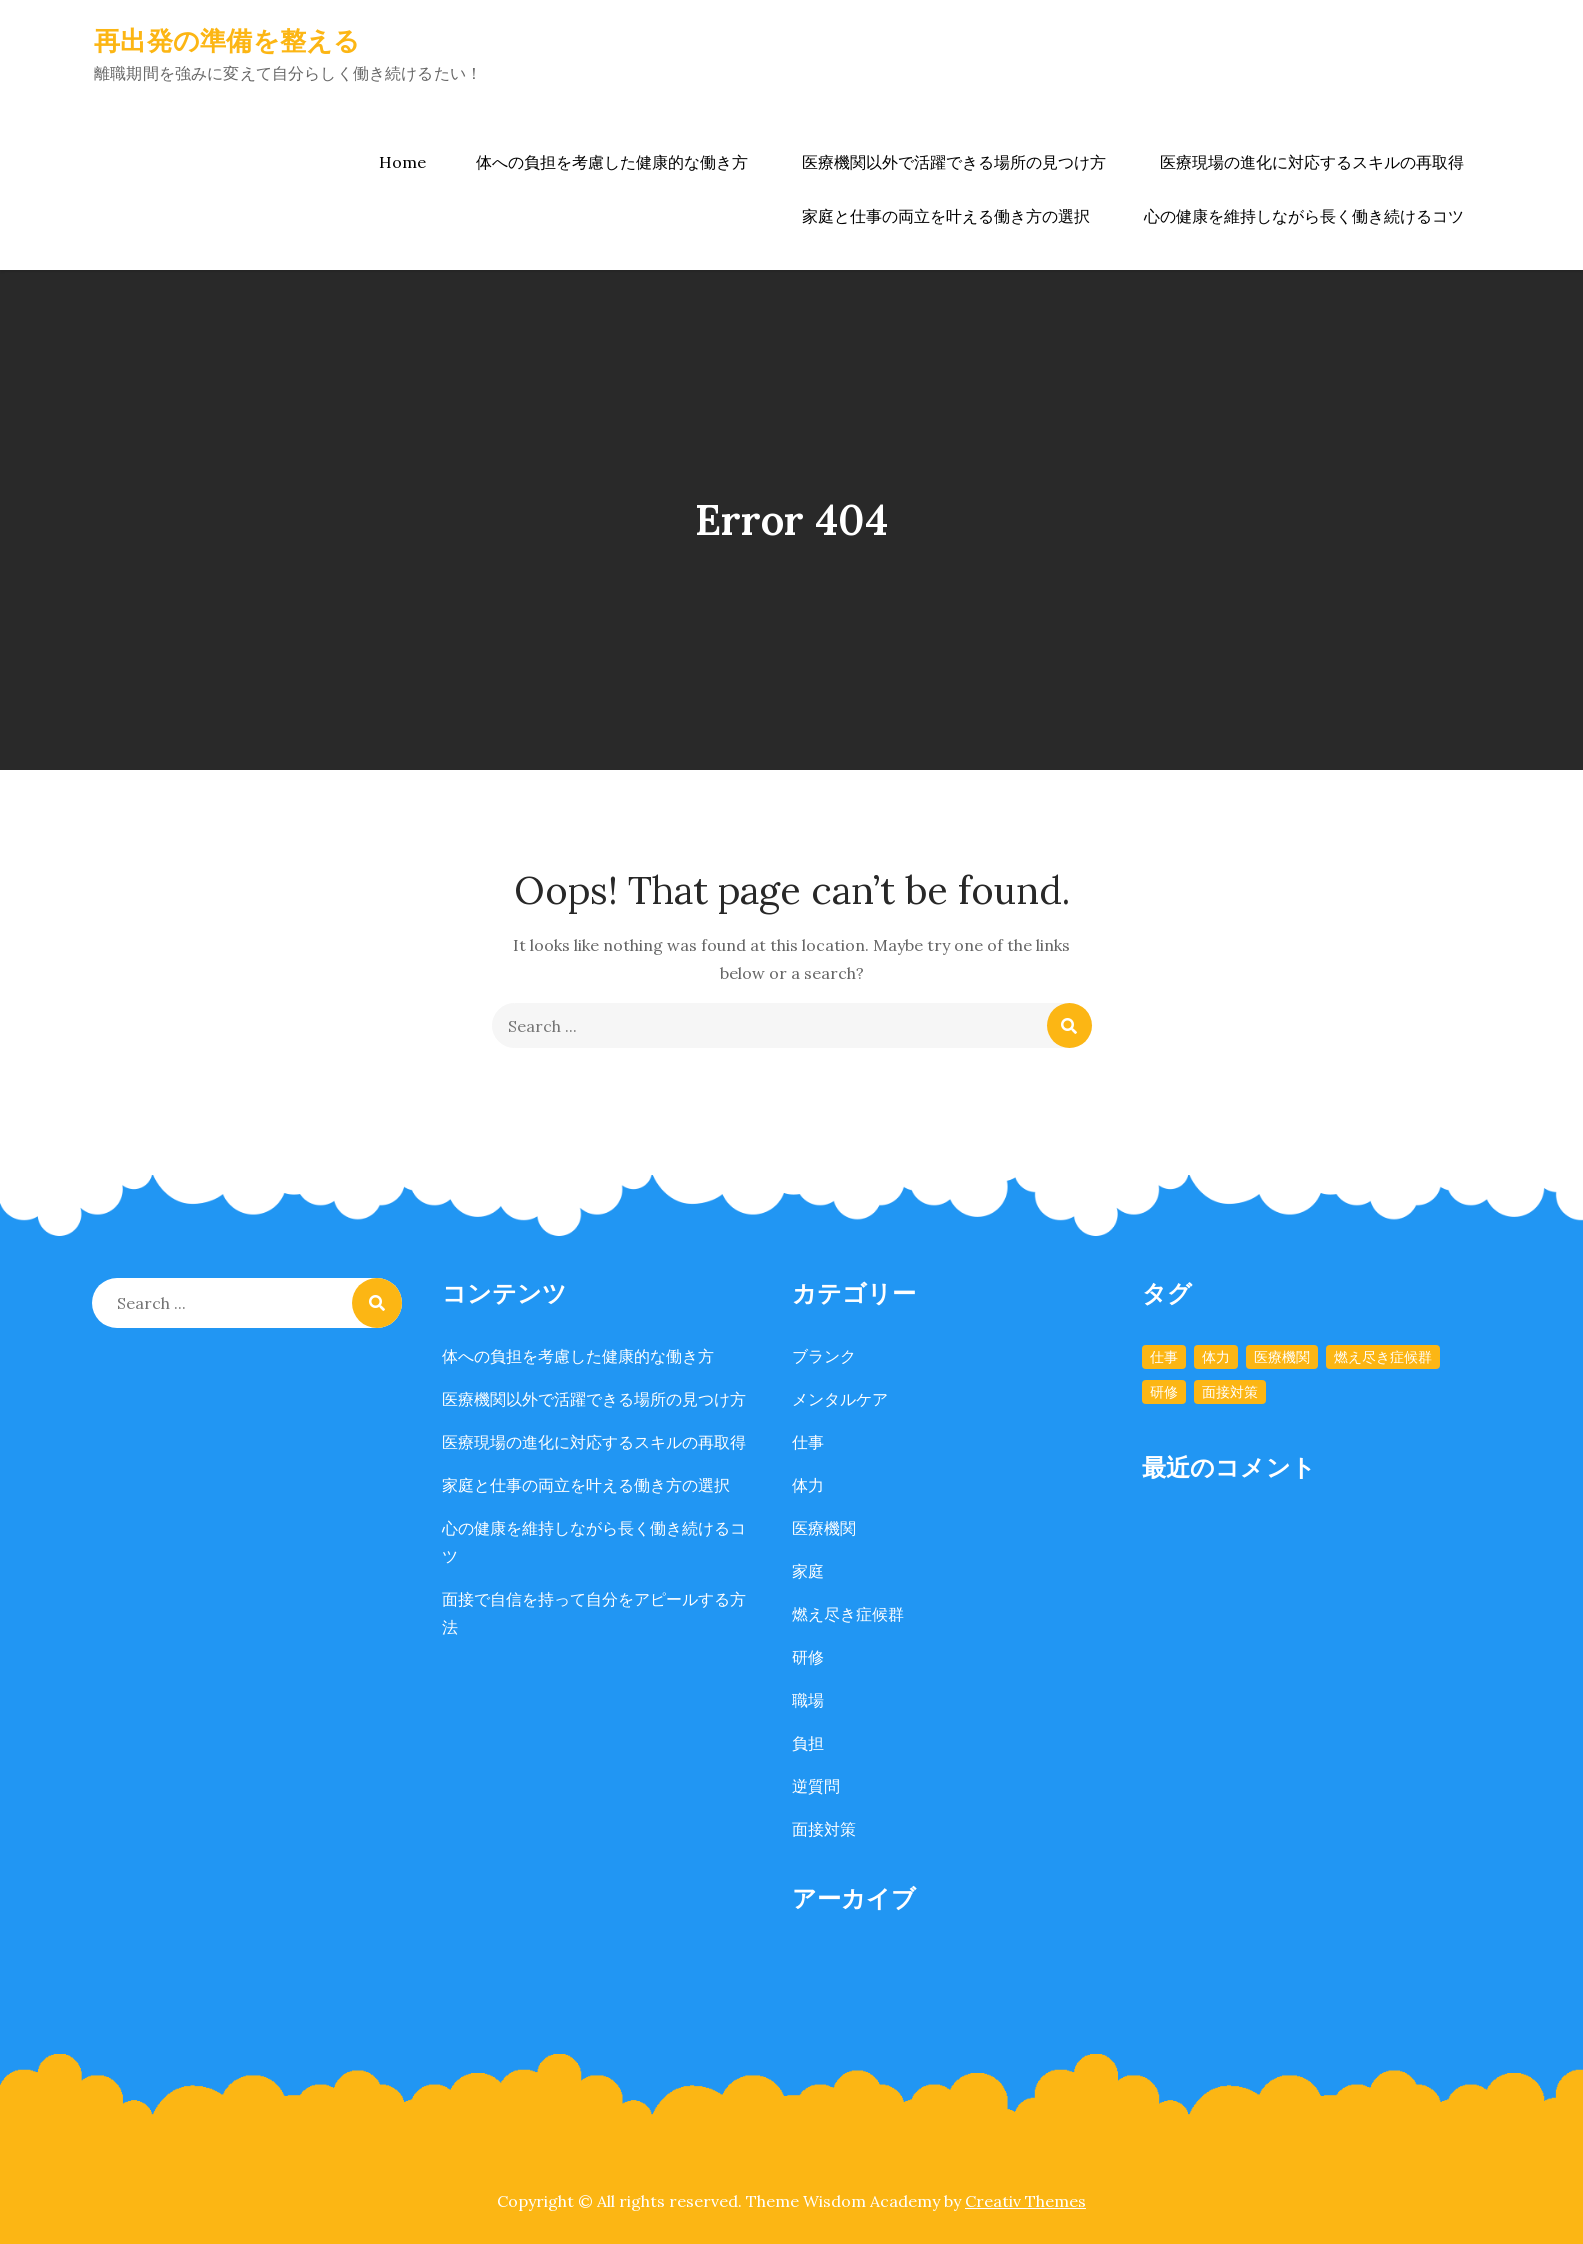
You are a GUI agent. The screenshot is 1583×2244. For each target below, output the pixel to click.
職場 (808, 1700)
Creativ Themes (1025, 2201)
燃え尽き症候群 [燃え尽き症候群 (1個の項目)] (1383, 1357)
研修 (808, 1657)
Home (402, 162)
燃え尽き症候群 (848, 1614)
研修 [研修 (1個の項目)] (1164, 1392)
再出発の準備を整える (227, 40)
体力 (808, 1485)
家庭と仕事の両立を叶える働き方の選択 (946, 216)
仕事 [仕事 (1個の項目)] (1164, 1357)
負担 (808, 1743)
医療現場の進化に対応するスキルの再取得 (1312, 162)
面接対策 (824, 1829)
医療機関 (824, 1528)
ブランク (824, 1356)
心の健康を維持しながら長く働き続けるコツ (1304, 216)
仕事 (808, 1442)
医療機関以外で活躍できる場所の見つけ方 (954, 162)
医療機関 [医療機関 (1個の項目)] (1282, 1357)
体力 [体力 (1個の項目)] (1216, 1357)
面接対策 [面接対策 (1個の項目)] (1230, 1392)
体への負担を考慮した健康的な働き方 (612, 162)
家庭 (808, 1571)
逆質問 (816, 1786)
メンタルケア (840, 1399)
